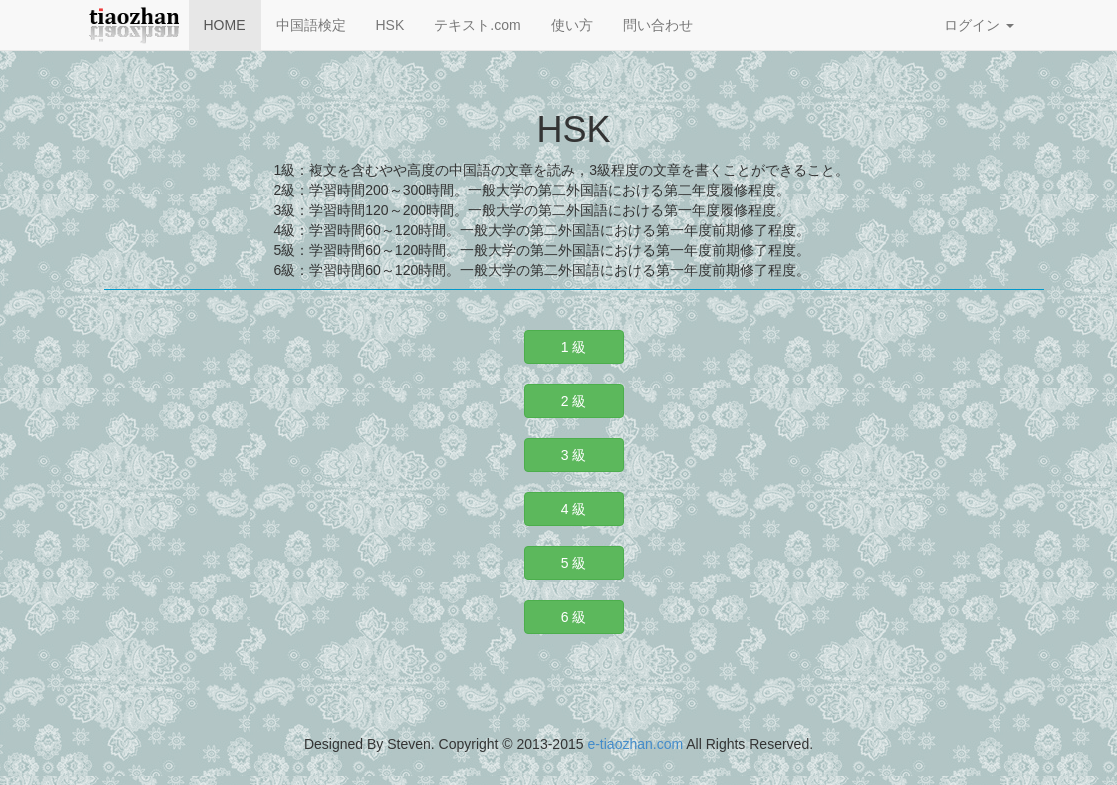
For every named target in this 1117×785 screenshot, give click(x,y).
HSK (390, 25)
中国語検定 (311, 25)
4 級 (574, 509)
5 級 (574, 563)
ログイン (979, 25)
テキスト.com (477, 25)
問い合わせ (658, 25)
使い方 (572, 25)
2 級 (574, 401)
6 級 (574, 617)
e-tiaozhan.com (635, 744)
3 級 (574, 455)
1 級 (574, 347)
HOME (225, 25)
